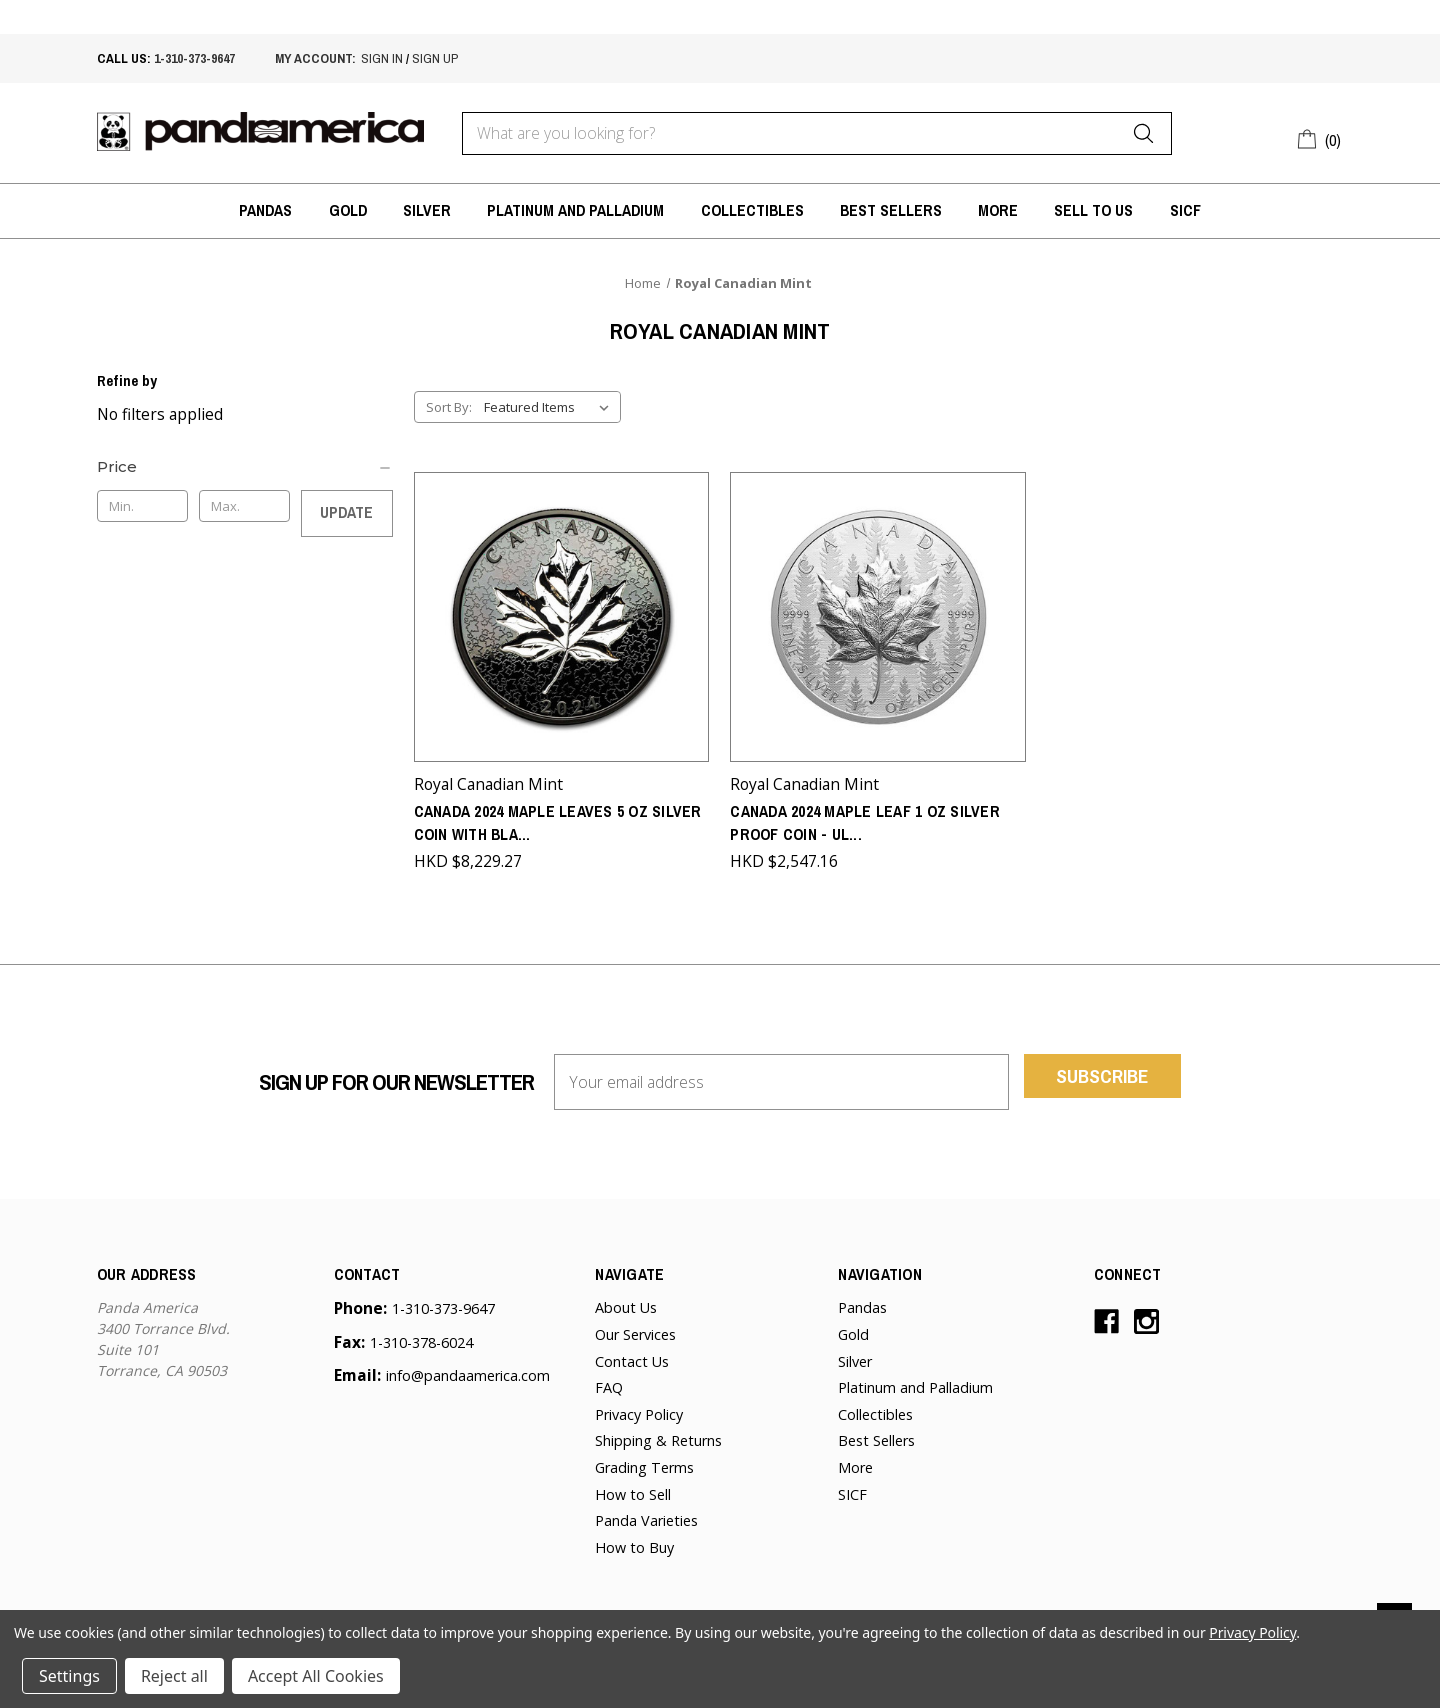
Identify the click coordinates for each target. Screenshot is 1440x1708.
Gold (348, 210)
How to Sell (633, 1488)
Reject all (174, 1676)
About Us (626, 1302)
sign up (435, 58)
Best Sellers (891, 210)
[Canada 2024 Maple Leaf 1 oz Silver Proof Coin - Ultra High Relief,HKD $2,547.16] (878, 614)
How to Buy (634, 1541)
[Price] (245, 467)
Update (346, 512)
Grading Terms (644, 1461)
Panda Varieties (646, 1515)
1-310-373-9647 (194, 58)
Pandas (265, 210)
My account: (315, 58)
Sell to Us (1093, 210)
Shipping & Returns (658, 1435)
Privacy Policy (639, 1408)
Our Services (635, 1328)
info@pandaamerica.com (468, 1369)
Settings (69, 1676)
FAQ (609, 1381)
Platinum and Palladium (575, 210)
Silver (427, 210)
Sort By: (449, 407)
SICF (1185, 210)
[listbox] (550, 407)
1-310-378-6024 (421, 1336)
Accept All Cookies (316, 1676)
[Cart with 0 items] (1320, 137)
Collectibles (752, 210)
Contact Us (632, 1355)
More (998, 210)
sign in (382, 58)
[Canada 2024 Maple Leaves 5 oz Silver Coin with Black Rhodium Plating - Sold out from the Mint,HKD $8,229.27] (562, 614)
